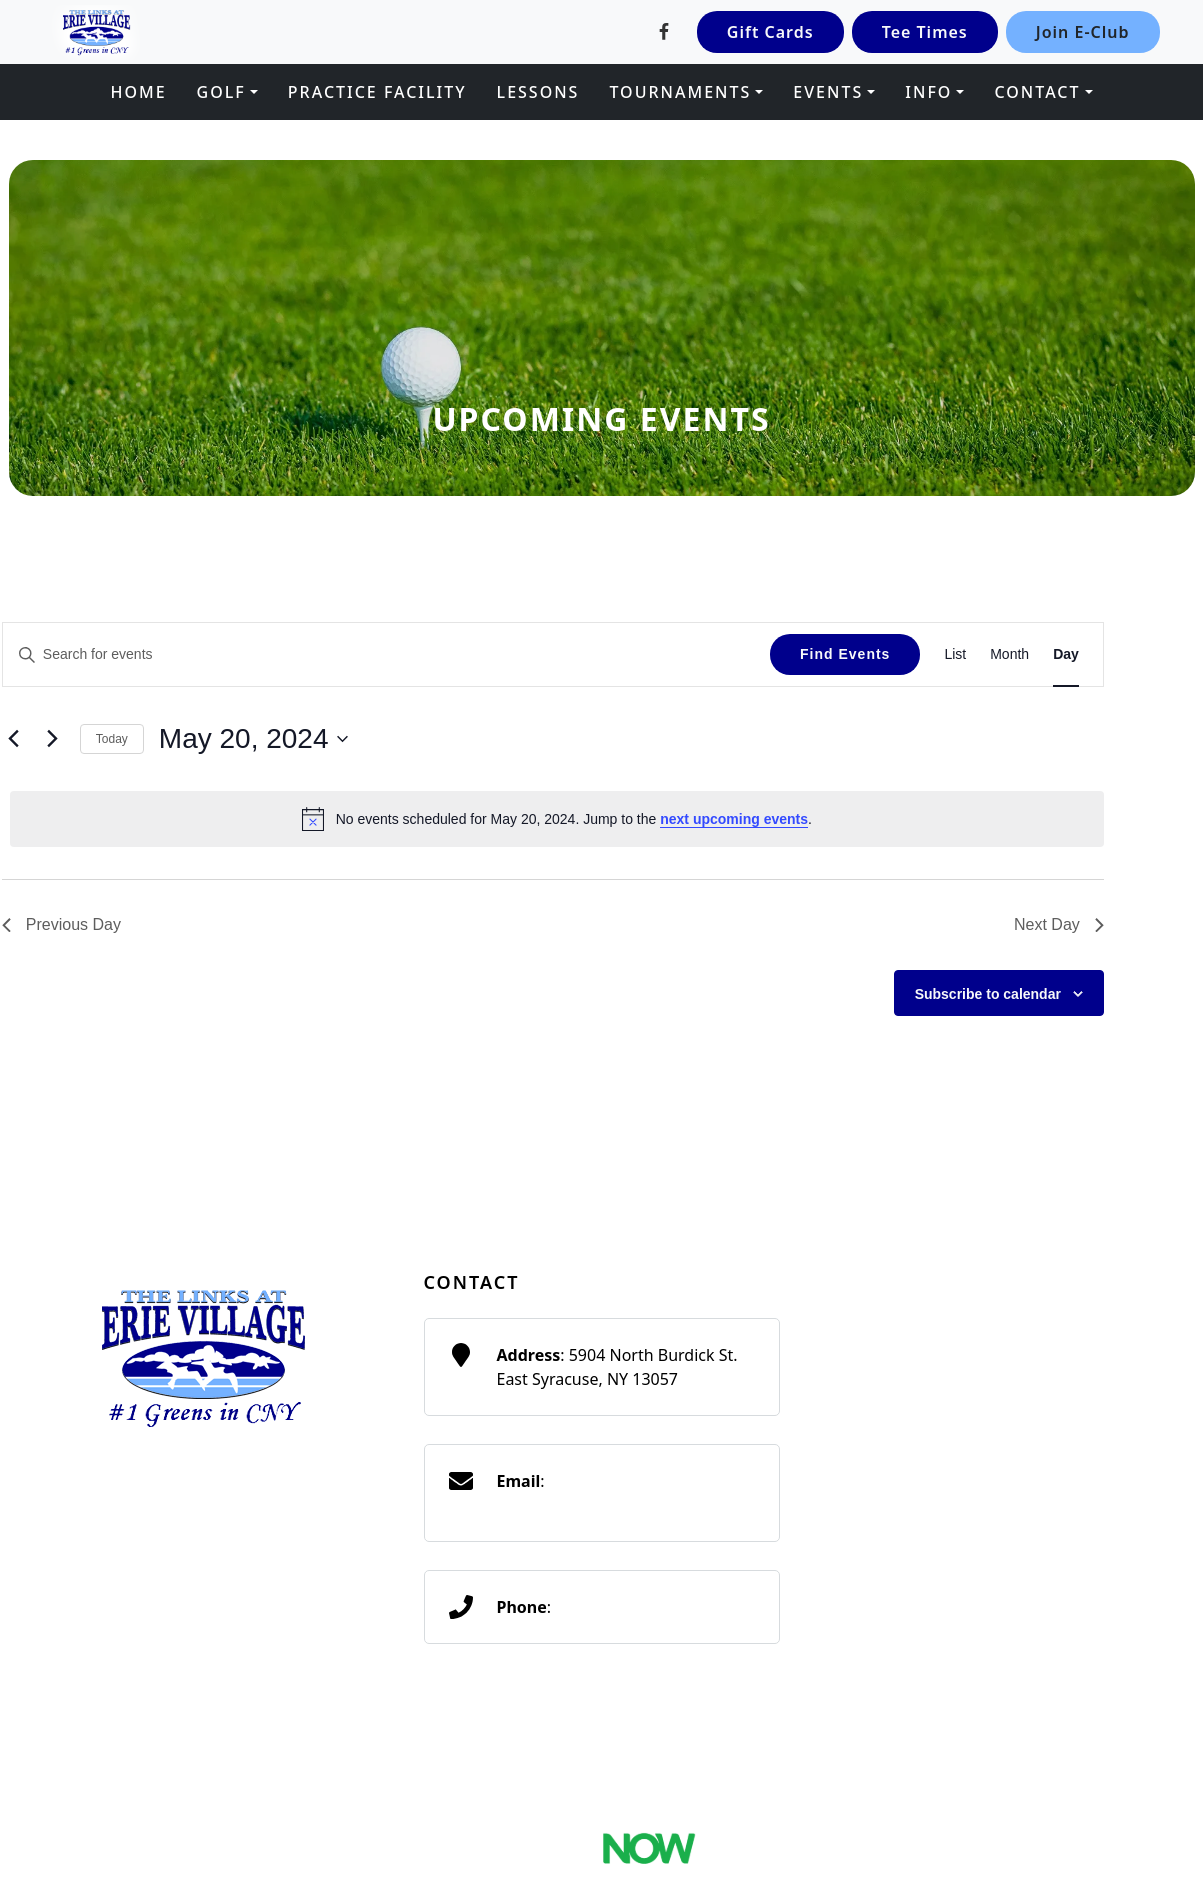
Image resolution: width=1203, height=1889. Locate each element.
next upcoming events (734, 819)
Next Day (1059, 924)
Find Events (845, 654)
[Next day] (53, 739)
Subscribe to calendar (988, 994)
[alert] (557, 819)
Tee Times (925, 32)
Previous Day (61, 924)
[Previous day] (14, 739)
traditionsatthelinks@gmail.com (616, 1505)
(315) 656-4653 (610, 1607)
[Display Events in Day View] (1066, 654)
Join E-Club (1083, 32)
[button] (227, 92)
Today (112, 739)
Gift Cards (770, 32)
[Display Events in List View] (955, 654)
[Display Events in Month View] (1009, 654)
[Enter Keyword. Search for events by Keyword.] (386, 654)
